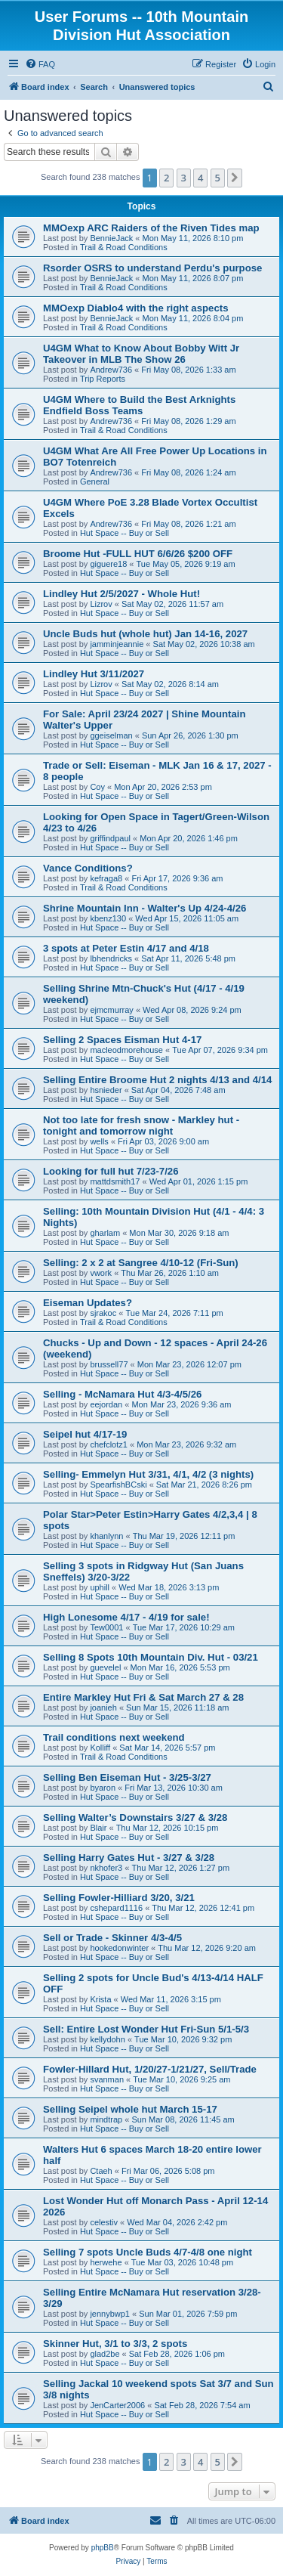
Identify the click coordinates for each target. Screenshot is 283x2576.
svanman (107, 2079)
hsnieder (106, 1089)
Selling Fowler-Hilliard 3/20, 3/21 (119, 1897)
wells (99, 1141)
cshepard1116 (116, 1907)
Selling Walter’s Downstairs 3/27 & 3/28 (135, 1817)
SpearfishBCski (118, 1484)
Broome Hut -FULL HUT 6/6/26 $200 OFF (137, 553)
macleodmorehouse (126, 1049)
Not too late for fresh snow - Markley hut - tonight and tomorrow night (141, 1125)
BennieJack (111, 238)
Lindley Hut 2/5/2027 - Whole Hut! (121, 593)
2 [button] (166, 177)
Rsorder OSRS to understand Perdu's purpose (152, 268)
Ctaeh (101, 2170)
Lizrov (101, 603)
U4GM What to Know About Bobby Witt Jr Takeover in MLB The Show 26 (141, 353)
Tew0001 (106, 1627)
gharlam (105, 1232)
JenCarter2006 (117, 2405)
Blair (98, 1827)
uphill (99, 1587)
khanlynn (106, 1535)
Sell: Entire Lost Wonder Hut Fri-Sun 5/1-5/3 (146, 2029)
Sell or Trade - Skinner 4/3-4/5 (112, 1937)
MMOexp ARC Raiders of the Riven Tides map (151, 228)
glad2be (104, 2353)
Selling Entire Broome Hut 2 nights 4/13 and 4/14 (157, 1079)
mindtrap (106, 2119)
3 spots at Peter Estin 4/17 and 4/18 (126, 948)
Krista (100, 1999)
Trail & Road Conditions (124, 247)
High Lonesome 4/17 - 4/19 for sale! (126, 1617)
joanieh (103, 1707)
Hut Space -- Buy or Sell (124, 532)
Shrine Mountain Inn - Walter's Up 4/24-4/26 (144, 908)
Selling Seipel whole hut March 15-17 (130, 2109)
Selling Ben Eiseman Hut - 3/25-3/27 (127, 1777)
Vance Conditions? (88, 868)
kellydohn (107, 2039)
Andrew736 (111, 369)
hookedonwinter (119, 1947)
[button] (234, 178)
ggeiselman (111, 735)
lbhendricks (111, 958)
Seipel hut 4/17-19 (85, 1434)
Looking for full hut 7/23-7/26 (111, 1171)
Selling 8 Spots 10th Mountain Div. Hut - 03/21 (150, 1657)
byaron (102, 1787)
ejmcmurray (111, 1009)
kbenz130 (108, 918)
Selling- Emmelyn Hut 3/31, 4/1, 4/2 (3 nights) (148, 1474)
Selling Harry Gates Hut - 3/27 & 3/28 (128, 1857)
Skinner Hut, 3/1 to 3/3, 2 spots (115, 2343)
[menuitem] (40, 64)
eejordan (106, 1404)
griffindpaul (110, 838)
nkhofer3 (106, 1867)
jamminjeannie (116, 644)
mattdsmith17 (115, 1181)
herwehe (106, 2262)
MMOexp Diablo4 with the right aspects (135, 308)
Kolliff (100, 1747)
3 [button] (183, 177)
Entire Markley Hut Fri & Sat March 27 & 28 (143, 1697)
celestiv (104, 2222)
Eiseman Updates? (87, 1302)
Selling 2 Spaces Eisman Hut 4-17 (122, 1039)
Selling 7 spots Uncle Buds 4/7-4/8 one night (147, 2252)
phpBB (102, 2547)
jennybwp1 (110, 2313)
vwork (101, 1272)
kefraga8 (106, 878)
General (94, 481)
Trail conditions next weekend (114, 1737)
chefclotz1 (109, 1444)
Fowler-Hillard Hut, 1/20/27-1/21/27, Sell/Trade (150, 2069)
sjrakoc (103, 1312)
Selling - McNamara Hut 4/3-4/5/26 (122, 1394)
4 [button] (200, 177)
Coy (97, 786)
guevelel (105, 1667)
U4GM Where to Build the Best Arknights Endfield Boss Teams (139, 405)
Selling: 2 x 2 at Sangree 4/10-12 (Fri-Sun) (140, 1262)
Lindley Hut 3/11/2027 (93, 674)
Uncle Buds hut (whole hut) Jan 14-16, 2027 (145, 633)
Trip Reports (102, 378)
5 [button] (217, 177)
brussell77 (109, 1364)
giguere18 (108, 563)
